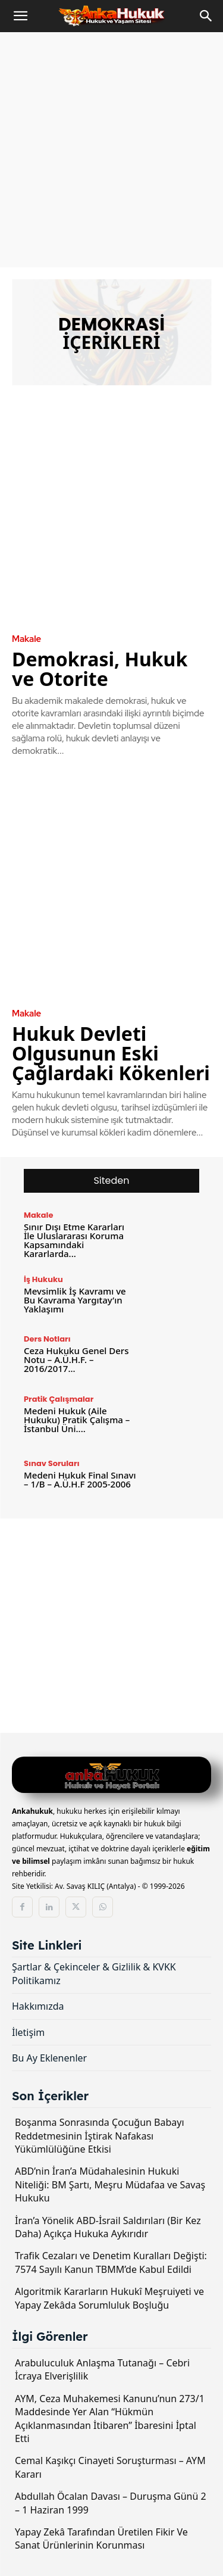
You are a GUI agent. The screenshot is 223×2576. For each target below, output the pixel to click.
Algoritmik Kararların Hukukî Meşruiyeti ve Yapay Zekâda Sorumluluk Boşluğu (109, 2298)
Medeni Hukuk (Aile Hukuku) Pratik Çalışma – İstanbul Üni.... (77, 1419)
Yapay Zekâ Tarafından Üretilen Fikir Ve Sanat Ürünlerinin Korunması (101, 2538)
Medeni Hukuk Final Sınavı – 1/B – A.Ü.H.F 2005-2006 (80, 1479)
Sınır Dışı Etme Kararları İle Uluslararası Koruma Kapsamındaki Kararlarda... (74, 1240)
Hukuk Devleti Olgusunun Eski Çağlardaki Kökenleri (111, 1053)
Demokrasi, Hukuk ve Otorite (99, 668)
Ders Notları (47, 1339)
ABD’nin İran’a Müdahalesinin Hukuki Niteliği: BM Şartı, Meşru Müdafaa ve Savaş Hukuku (110, 2184)
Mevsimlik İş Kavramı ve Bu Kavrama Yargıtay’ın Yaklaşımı (75, 1300)
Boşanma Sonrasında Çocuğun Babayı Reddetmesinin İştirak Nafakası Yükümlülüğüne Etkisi (99, 2136)
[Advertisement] (111, 149)
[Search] (206, 16)
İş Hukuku (43, 1279)
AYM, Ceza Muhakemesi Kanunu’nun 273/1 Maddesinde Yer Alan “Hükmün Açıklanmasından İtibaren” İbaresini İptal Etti (110, 2418)
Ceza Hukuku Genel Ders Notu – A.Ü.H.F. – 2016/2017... (76, 1359)
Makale (26, 639)
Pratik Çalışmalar (58, 1399)
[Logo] (111, 1777)
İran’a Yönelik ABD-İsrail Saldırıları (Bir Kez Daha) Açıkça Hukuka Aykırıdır (108, 2227)
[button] (20, 16)
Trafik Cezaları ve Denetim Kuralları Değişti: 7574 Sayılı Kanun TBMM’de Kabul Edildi (111, 2262)
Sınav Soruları (52, 1463)
